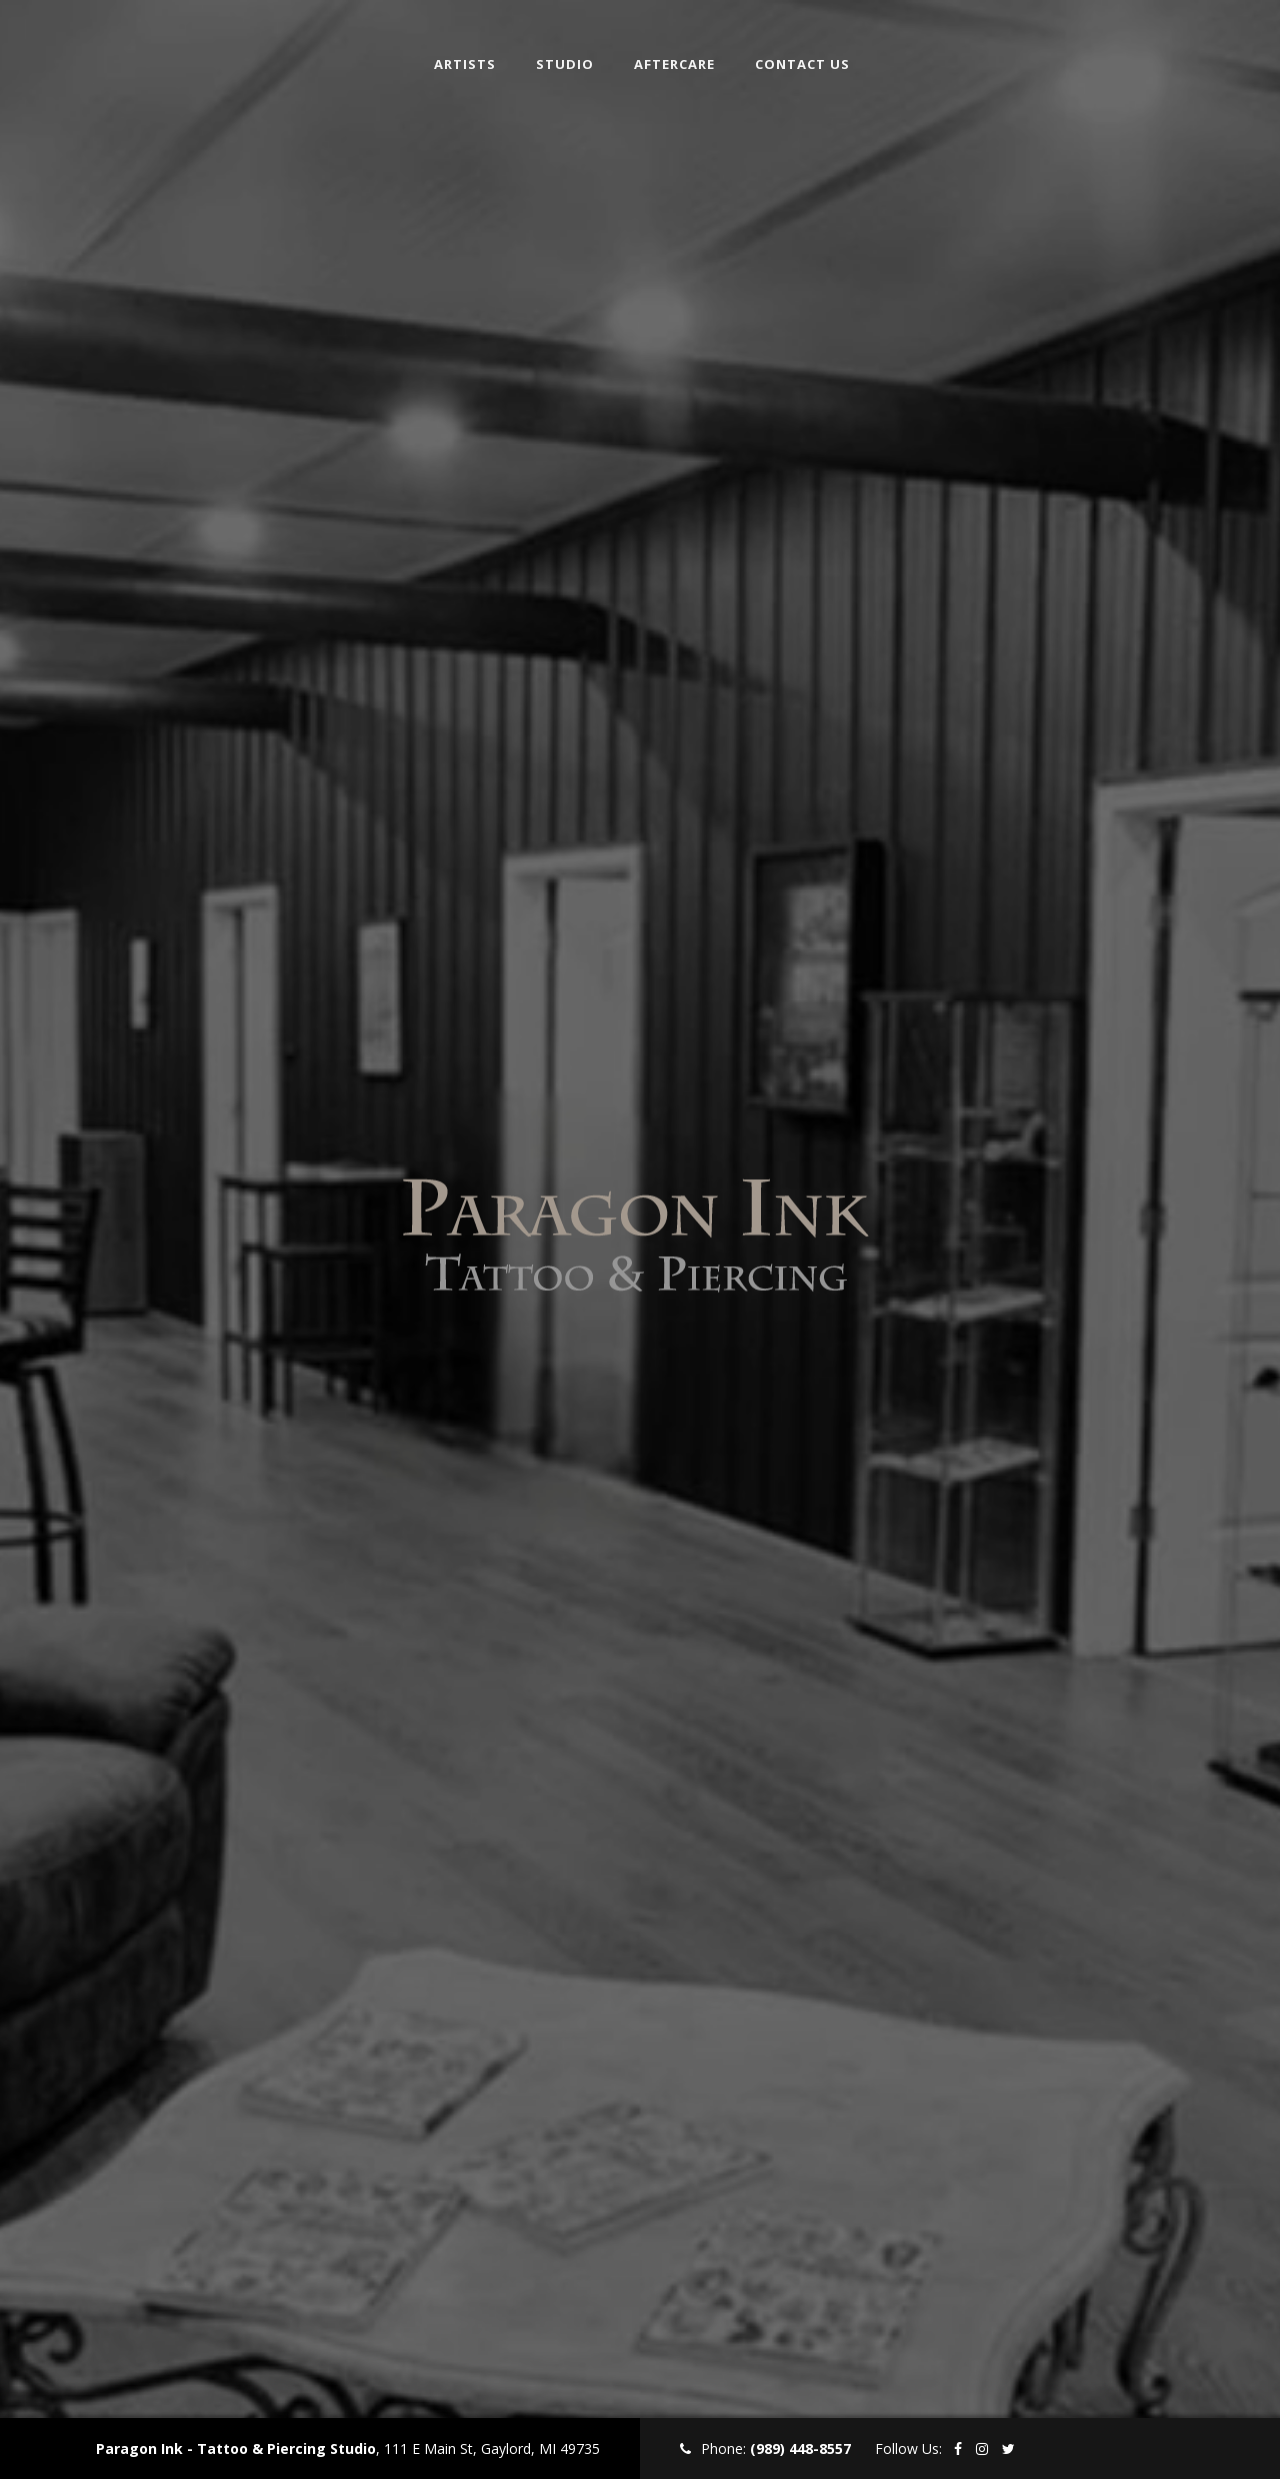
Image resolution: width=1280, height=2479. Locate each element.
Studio (565, 60)
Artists (465, 60)
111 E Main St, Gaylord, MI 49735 (492, 2448)
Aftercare (674, 60)
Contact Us (802, 60)
